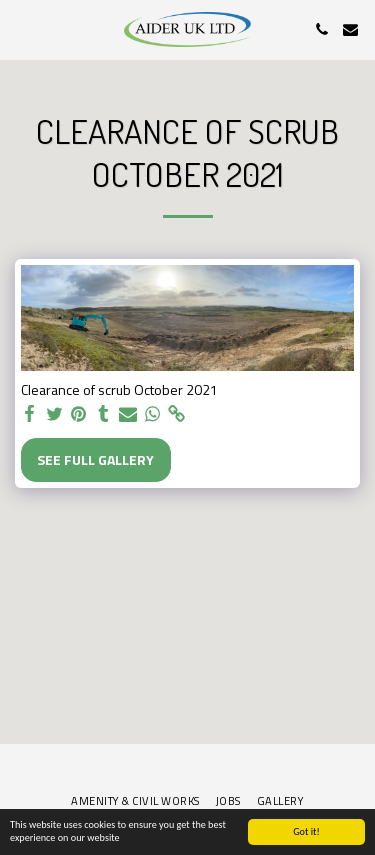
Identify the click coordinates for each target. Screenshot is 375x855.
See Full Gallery (95, 459)
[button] (22, 28)
